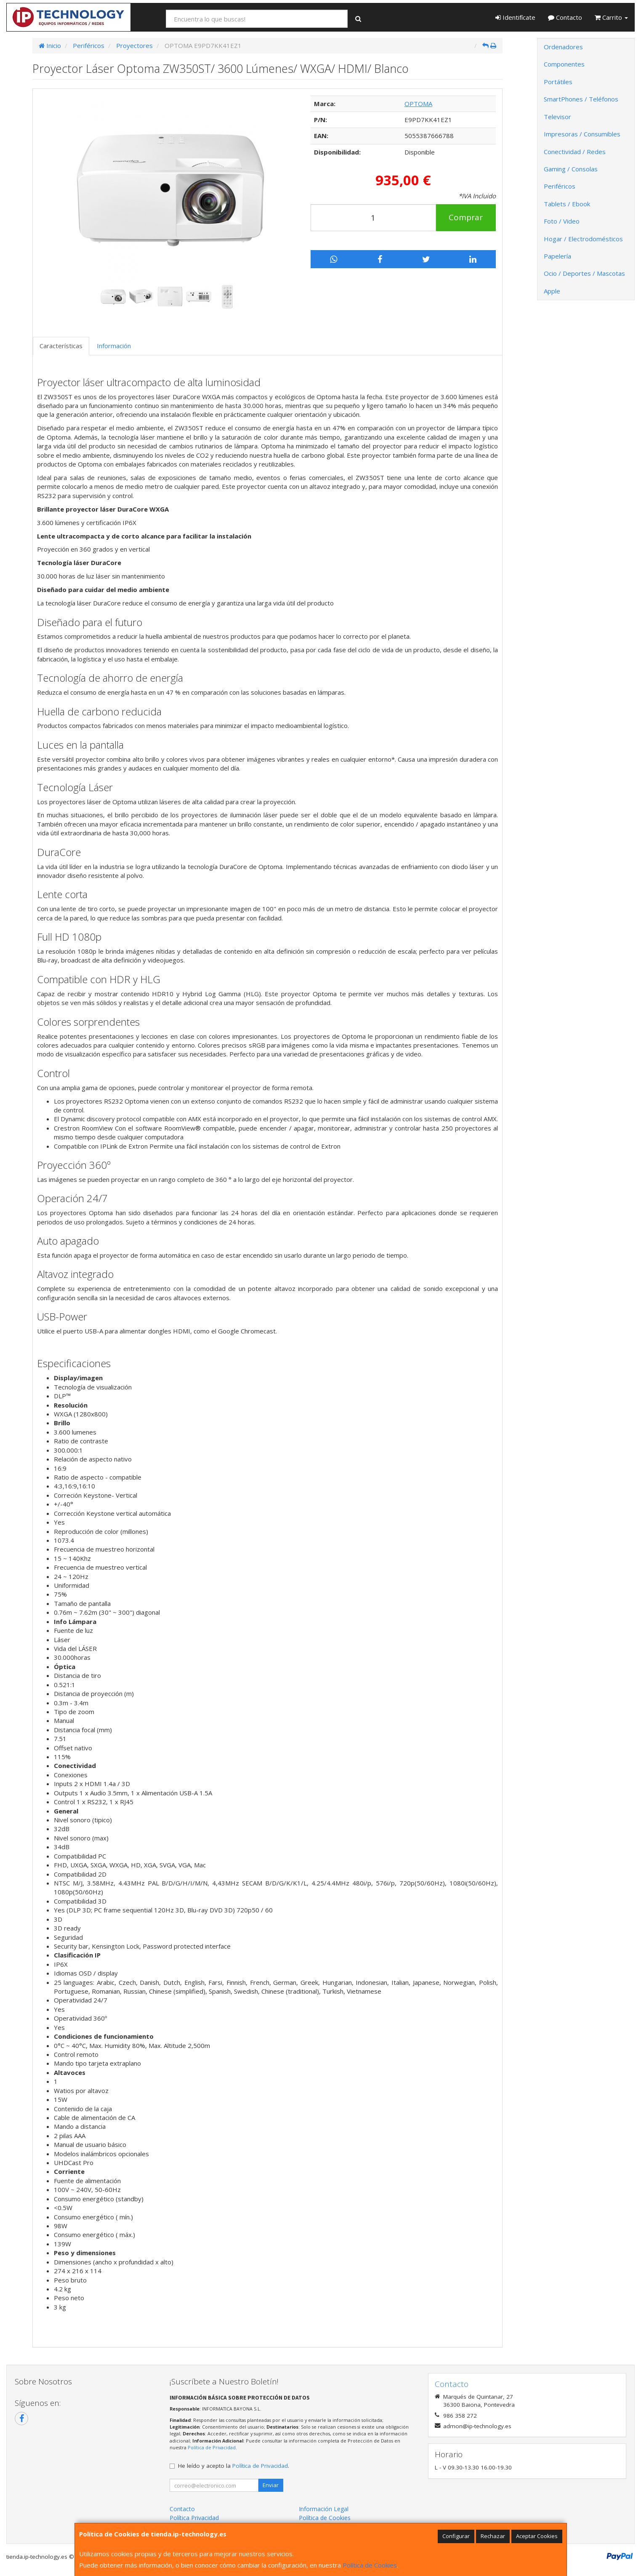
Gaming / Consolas (571, 169)
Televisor (557, 116)
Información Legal (323, 2509)
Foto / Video (562, 221)
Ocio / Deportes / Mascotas (584, 273)
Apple (552, 291)
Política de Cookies (370, 2565)
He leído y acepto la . (233, 2465)
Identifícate (515, 17)
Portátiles (558, 81)
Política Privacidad (194, 2518)
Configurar (456, 2536)
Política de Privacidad (212, 2447)
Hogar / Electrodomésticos (583, 239)
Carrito (611, 17)
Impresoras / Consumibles (582, 134)
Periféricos (559, 186)
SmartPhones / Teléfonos (581, 99)
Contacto (565, 17)
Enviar (271, 2485)
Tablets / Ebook (567, 204)
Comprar (466, 217)
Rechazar (493, 2536)
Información (114, 345)
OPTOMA (418, 103)
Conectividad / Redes (575, 151)
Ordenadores (563, 47)
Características (61, 345)
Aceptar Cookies (537, 2536)
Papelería (557, 256)
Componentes (564, 64)
